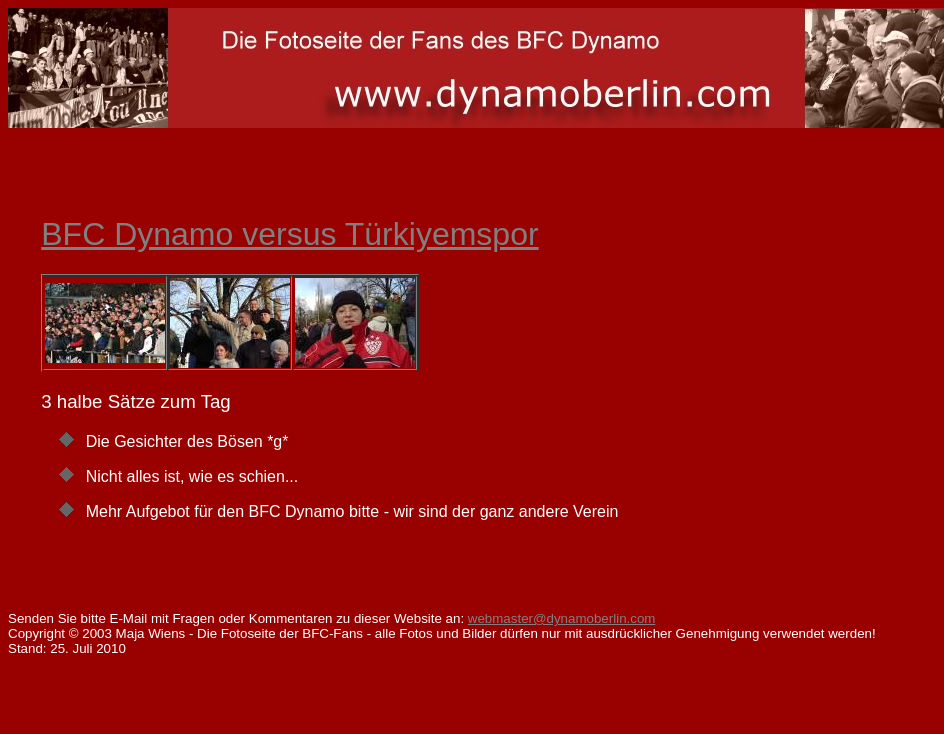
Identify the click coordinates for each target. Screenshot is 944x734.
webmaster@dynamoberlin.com (562, 618)
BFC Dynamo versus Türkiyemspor (289, 234)
